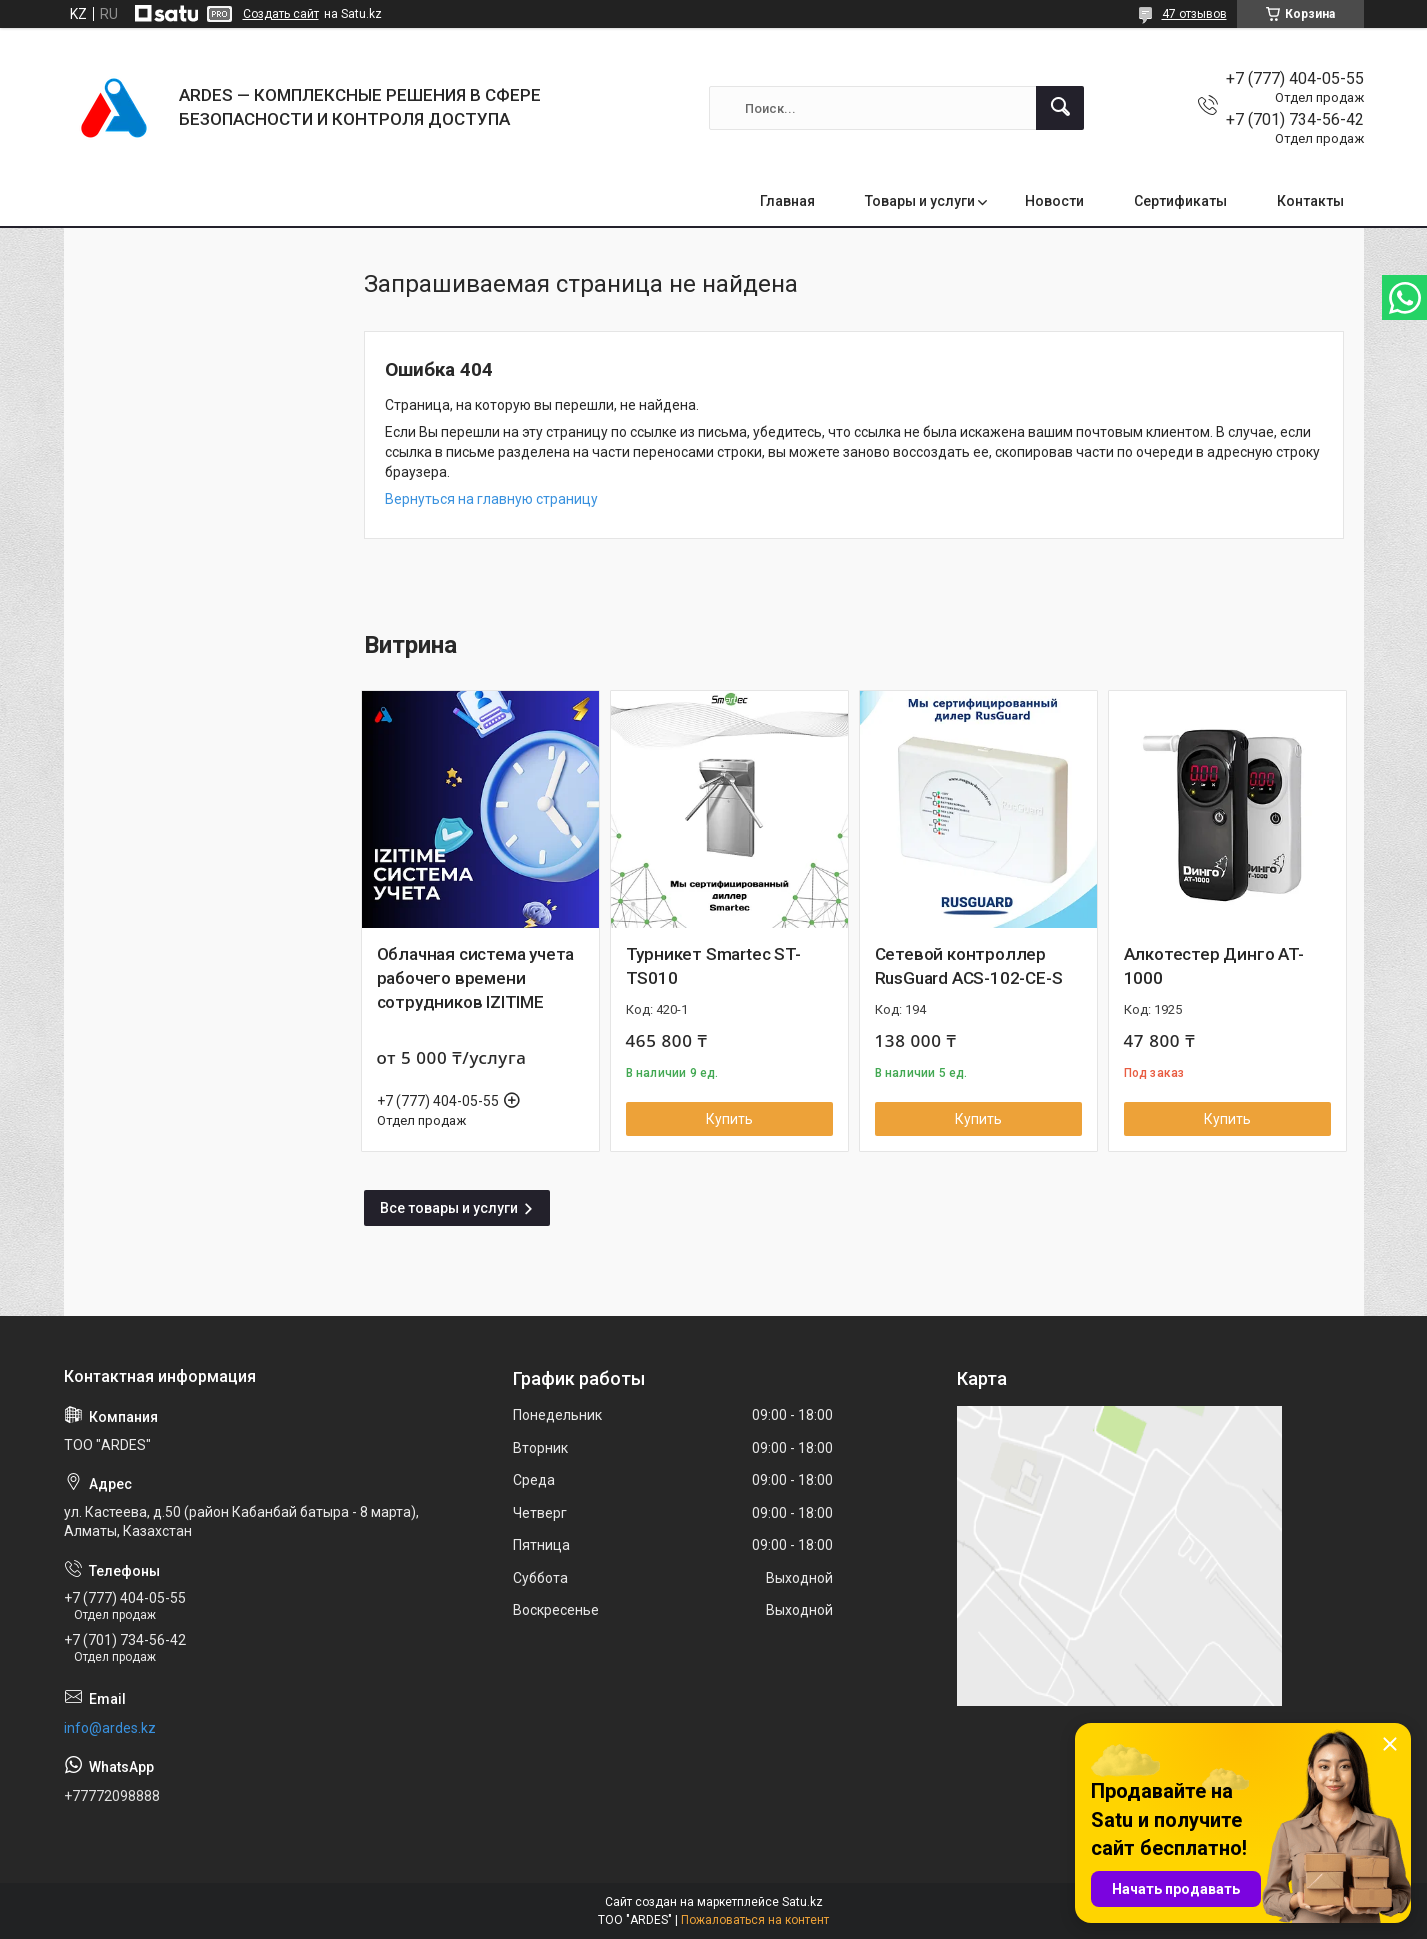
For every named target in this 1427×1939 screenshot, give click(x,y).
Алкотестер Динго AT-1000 (1214, 966)
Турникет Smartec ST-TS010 (713, 966)
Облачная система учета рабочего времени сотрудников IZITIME (476, 978)
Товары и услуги (920, 201)
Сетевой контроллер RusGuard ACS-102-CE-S (969, 966)
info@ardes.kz (110, 1728)
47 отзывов (1194, 14)
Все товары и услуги (449, 1208)
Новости (1054, 201)
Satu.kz (802, 1902)
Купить (729, 1119)
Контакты (1310, 201)
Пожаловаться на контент (755, 1920)
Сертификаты (1180, 201)
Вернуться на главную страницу (491, 499)
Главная (787, 201)
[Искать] (1060, 108)
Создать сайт (281, 14)
